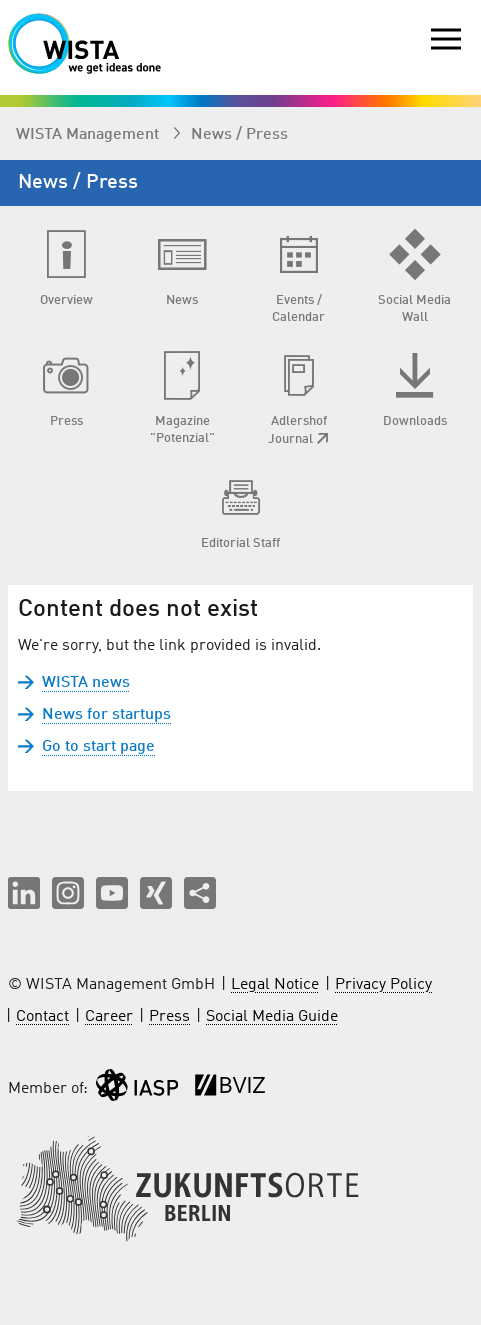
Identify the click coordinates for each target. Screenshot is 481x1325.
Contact (42, 1017)
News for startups (106, 715)
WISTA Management (89, 135)
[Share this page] (200, 893)
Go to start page (98, 747)
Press (169, 1017)
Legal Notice (275, 985)
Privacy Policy (383, 985)
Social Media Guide (272, 1017)
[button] (24, 893)
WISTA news (86, 683)
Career (109, 1017)
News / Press (239, 135)
